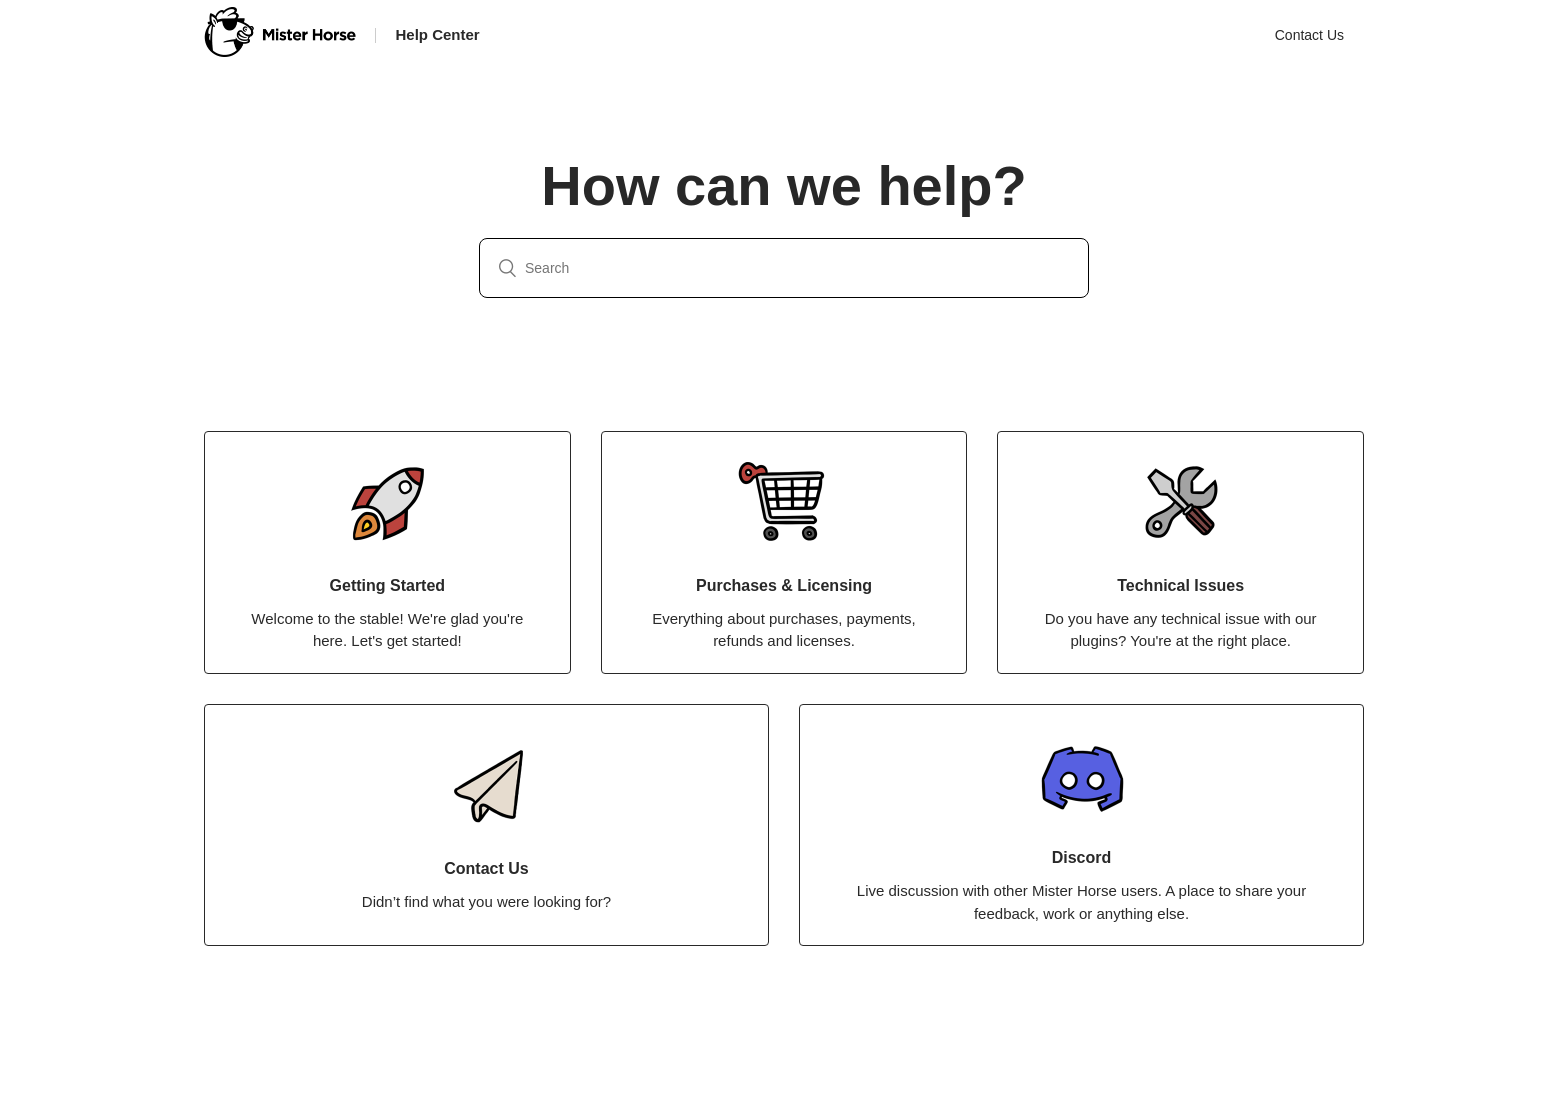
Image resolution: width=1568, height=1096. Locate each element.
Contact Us (1309, 35)
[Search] (784, 268)
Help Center (438, 34)
